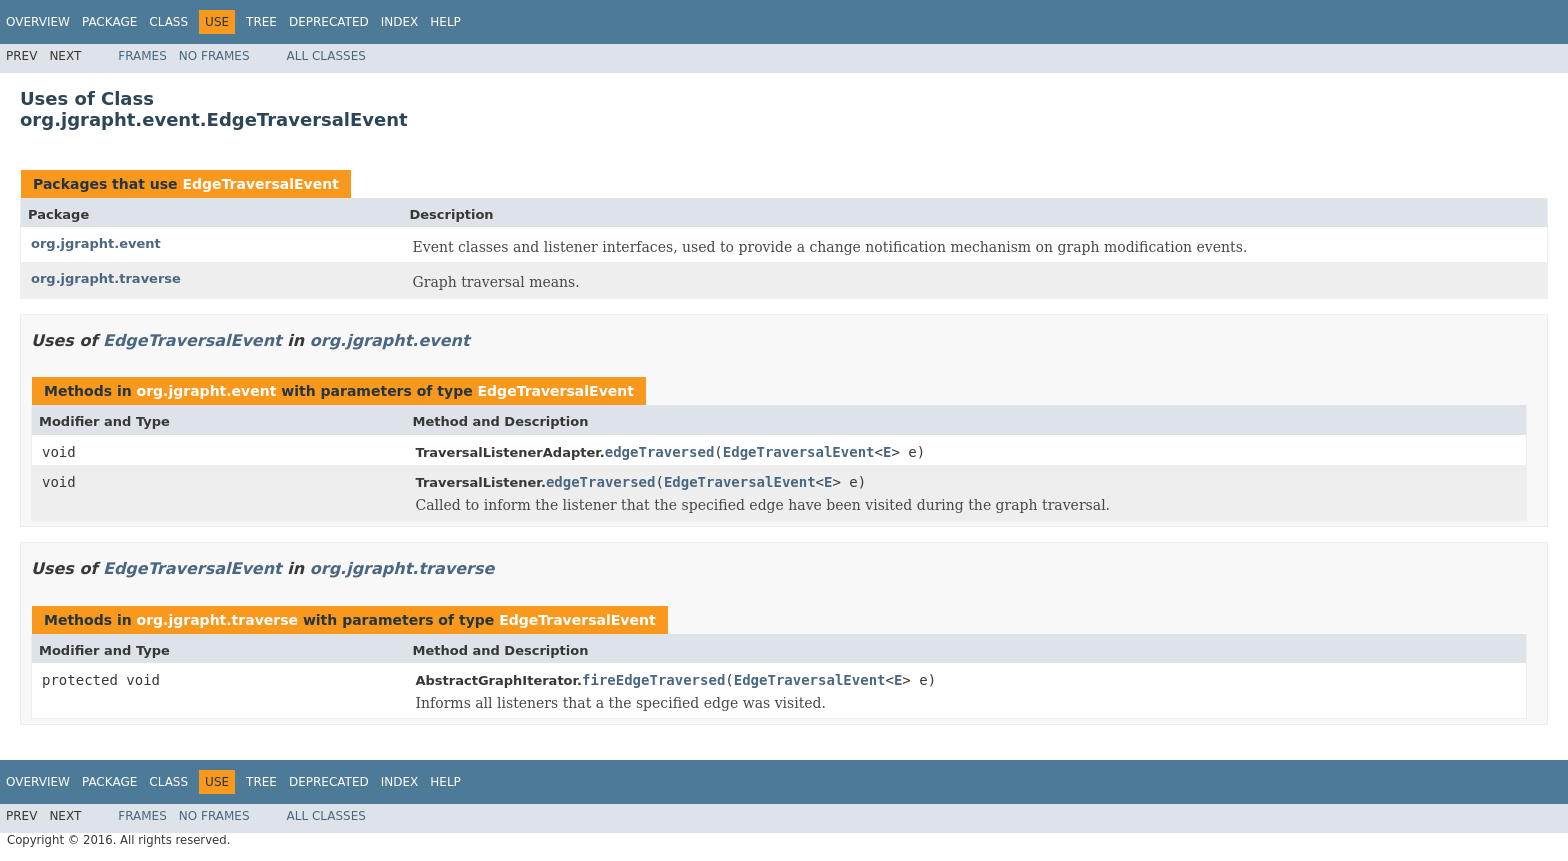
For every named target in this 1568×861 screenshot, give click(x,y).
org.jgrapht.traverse (106, 278)
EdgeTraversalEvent (260, 184)
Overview (38, 22)
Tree (261, 22)
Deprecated (329, 22)
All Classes (326, 56)
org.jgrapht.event (96, 243)
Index (400, 22)
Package (109, 22)
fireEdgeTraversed (653, 680)
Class (168, 22)
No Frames (214, 56)
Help (445, 22)
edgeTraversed (660, 452)
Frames (142, 56)
